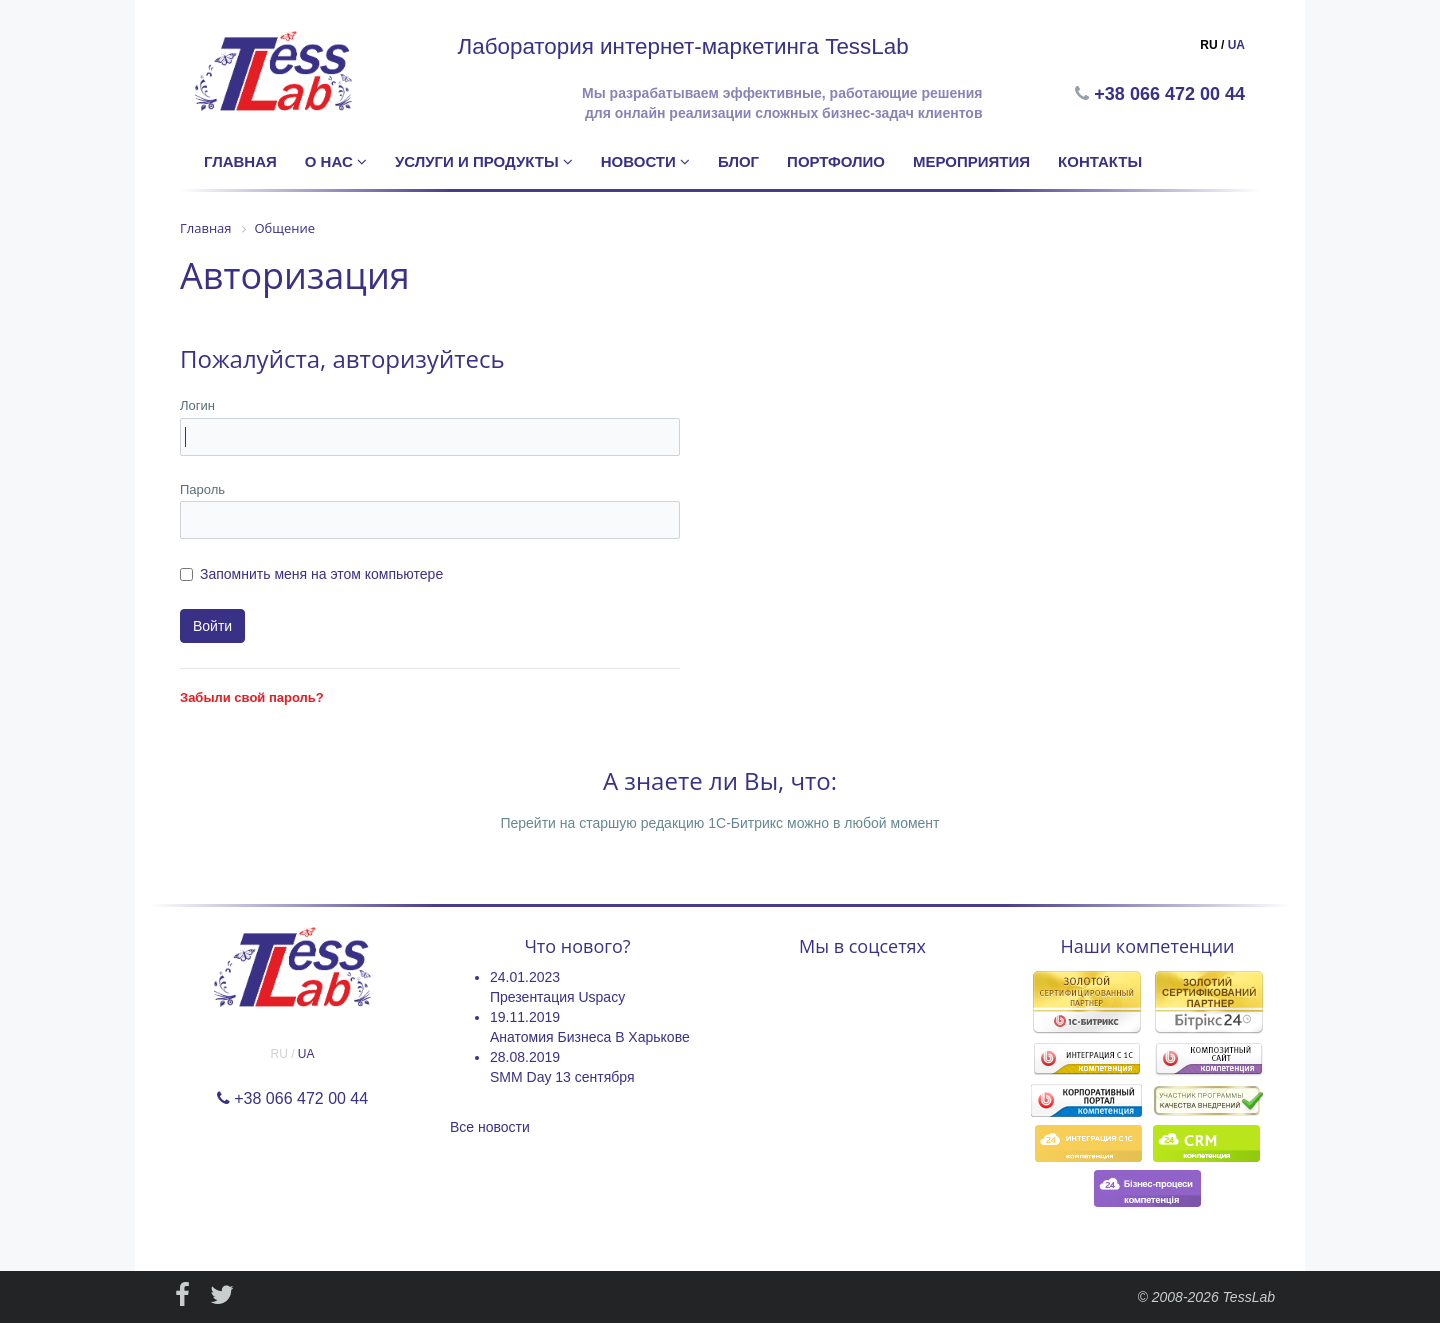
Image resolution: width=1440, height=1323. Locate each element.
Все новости (490, 1127)
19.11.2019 (525, 1017)
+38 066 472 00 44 (1171, 94)
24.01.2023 (525, 977)
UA (1236, 45)
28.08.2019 (525, 1057)
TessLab (1249, 1297)
